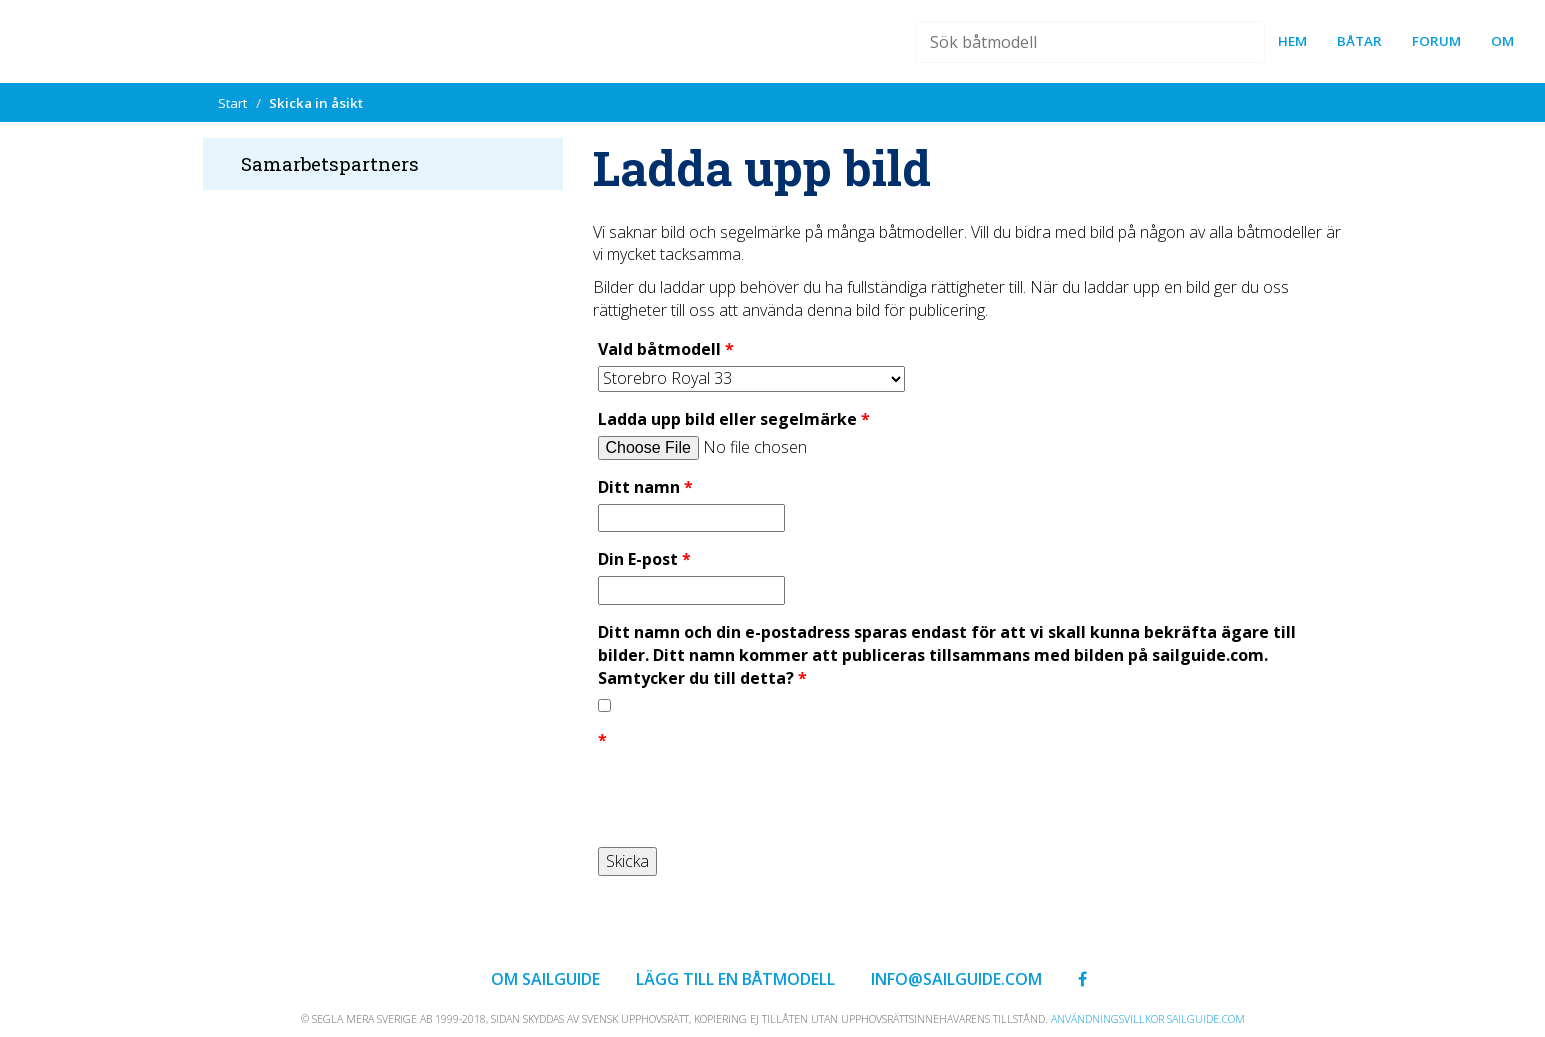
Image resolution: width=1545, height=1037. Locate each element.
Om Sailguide (545, 979)
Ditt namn (639, 487)
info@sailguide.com (956, 979)
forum (1436, 41)
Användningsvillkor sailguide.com (1148, 1019)
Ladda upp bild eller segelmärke (727, 419)
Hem (1292, 41)
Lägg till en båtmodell (735, 979)
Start (232, 103)
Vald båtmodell (659, 349)
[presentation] (750, 796)
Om (1502, 41)
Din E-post (638, 559)
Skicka (627, 861)
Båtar (1359, 41)
